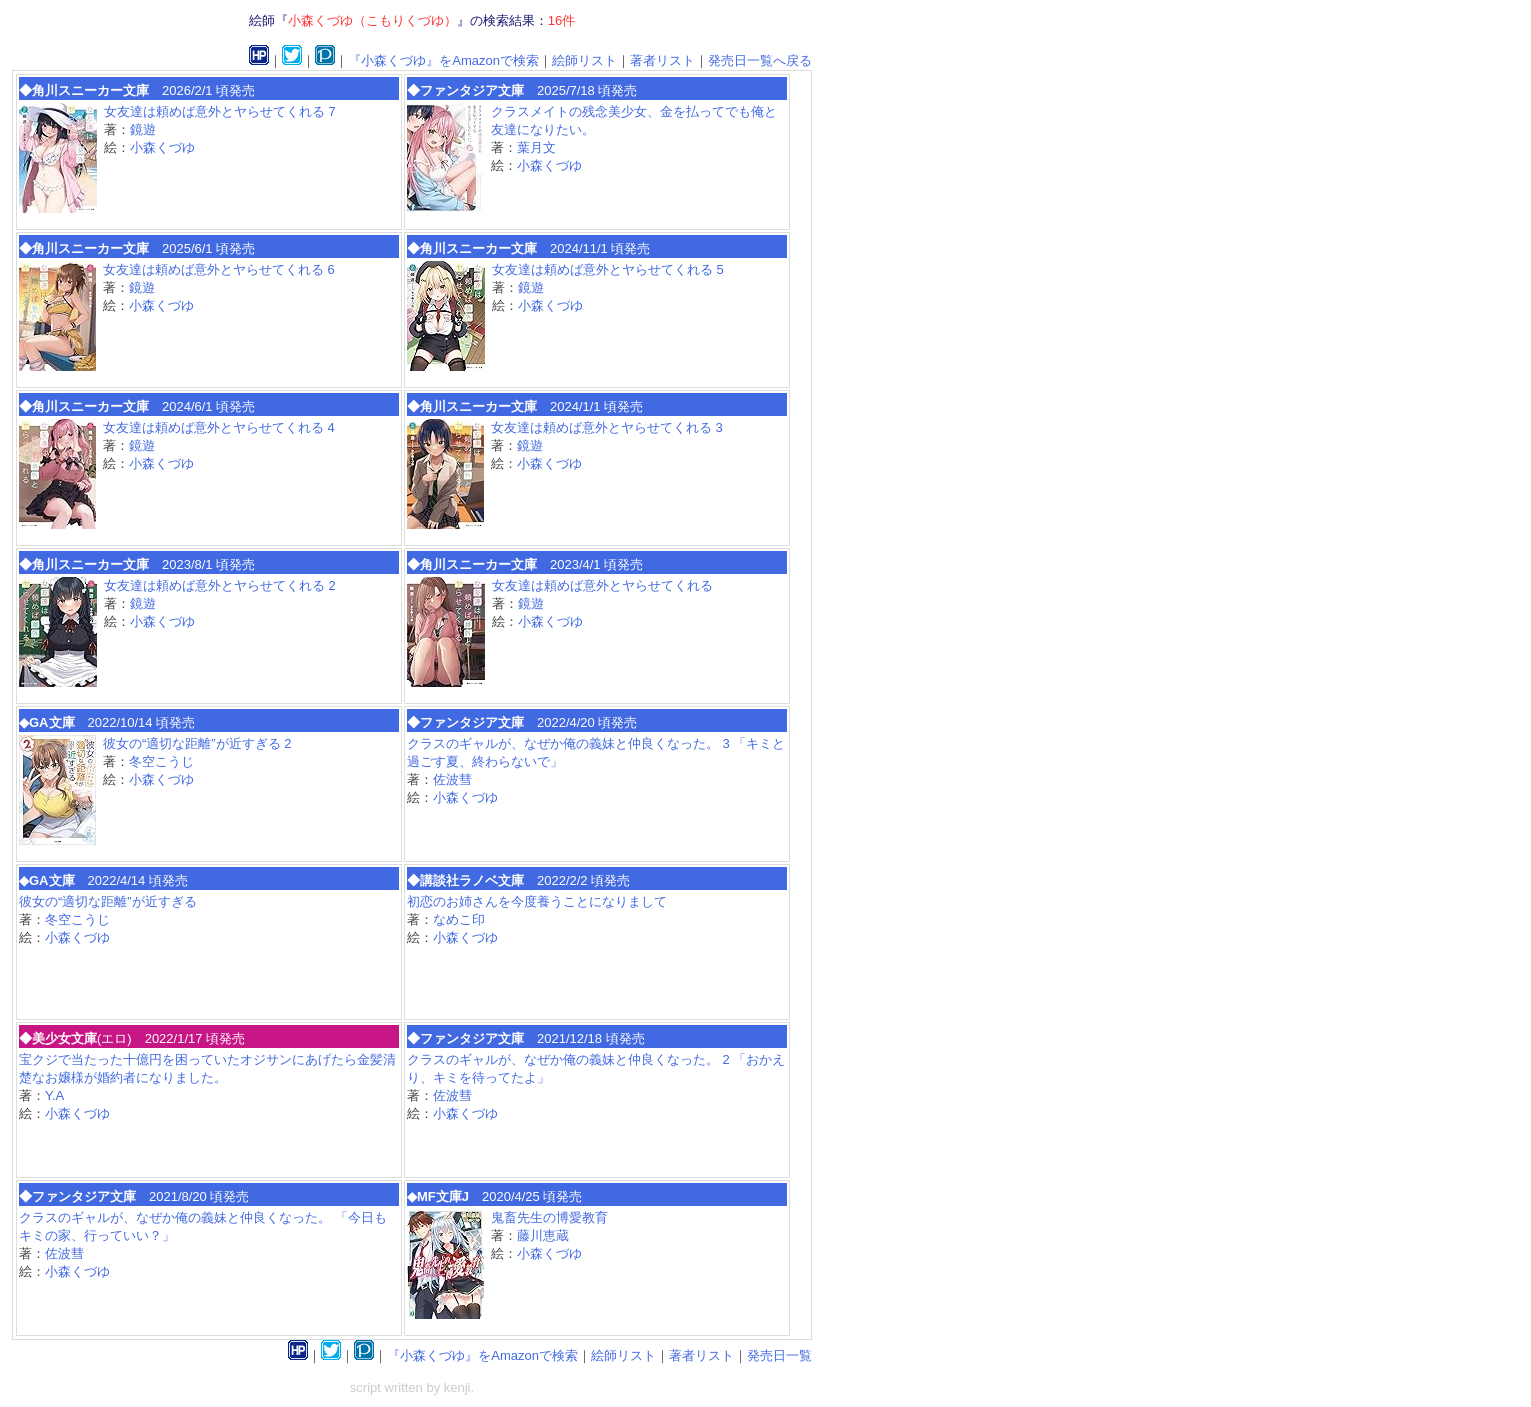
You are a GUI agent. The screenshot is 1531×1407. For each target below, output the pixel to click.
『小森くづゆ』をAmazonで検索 (443, 60)
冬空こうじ (161, 761)
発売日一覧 (779, 1355)
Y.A (54, 1095)
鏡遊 (143, 129)
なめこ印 (459, 919)
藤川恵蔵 (543, 1235)
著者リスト (662, 60)
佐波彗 (452, 779)
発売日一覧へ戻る (760, 60)
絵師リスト (584, 60)
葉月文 (536, 147)
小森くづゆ (162, 147)
